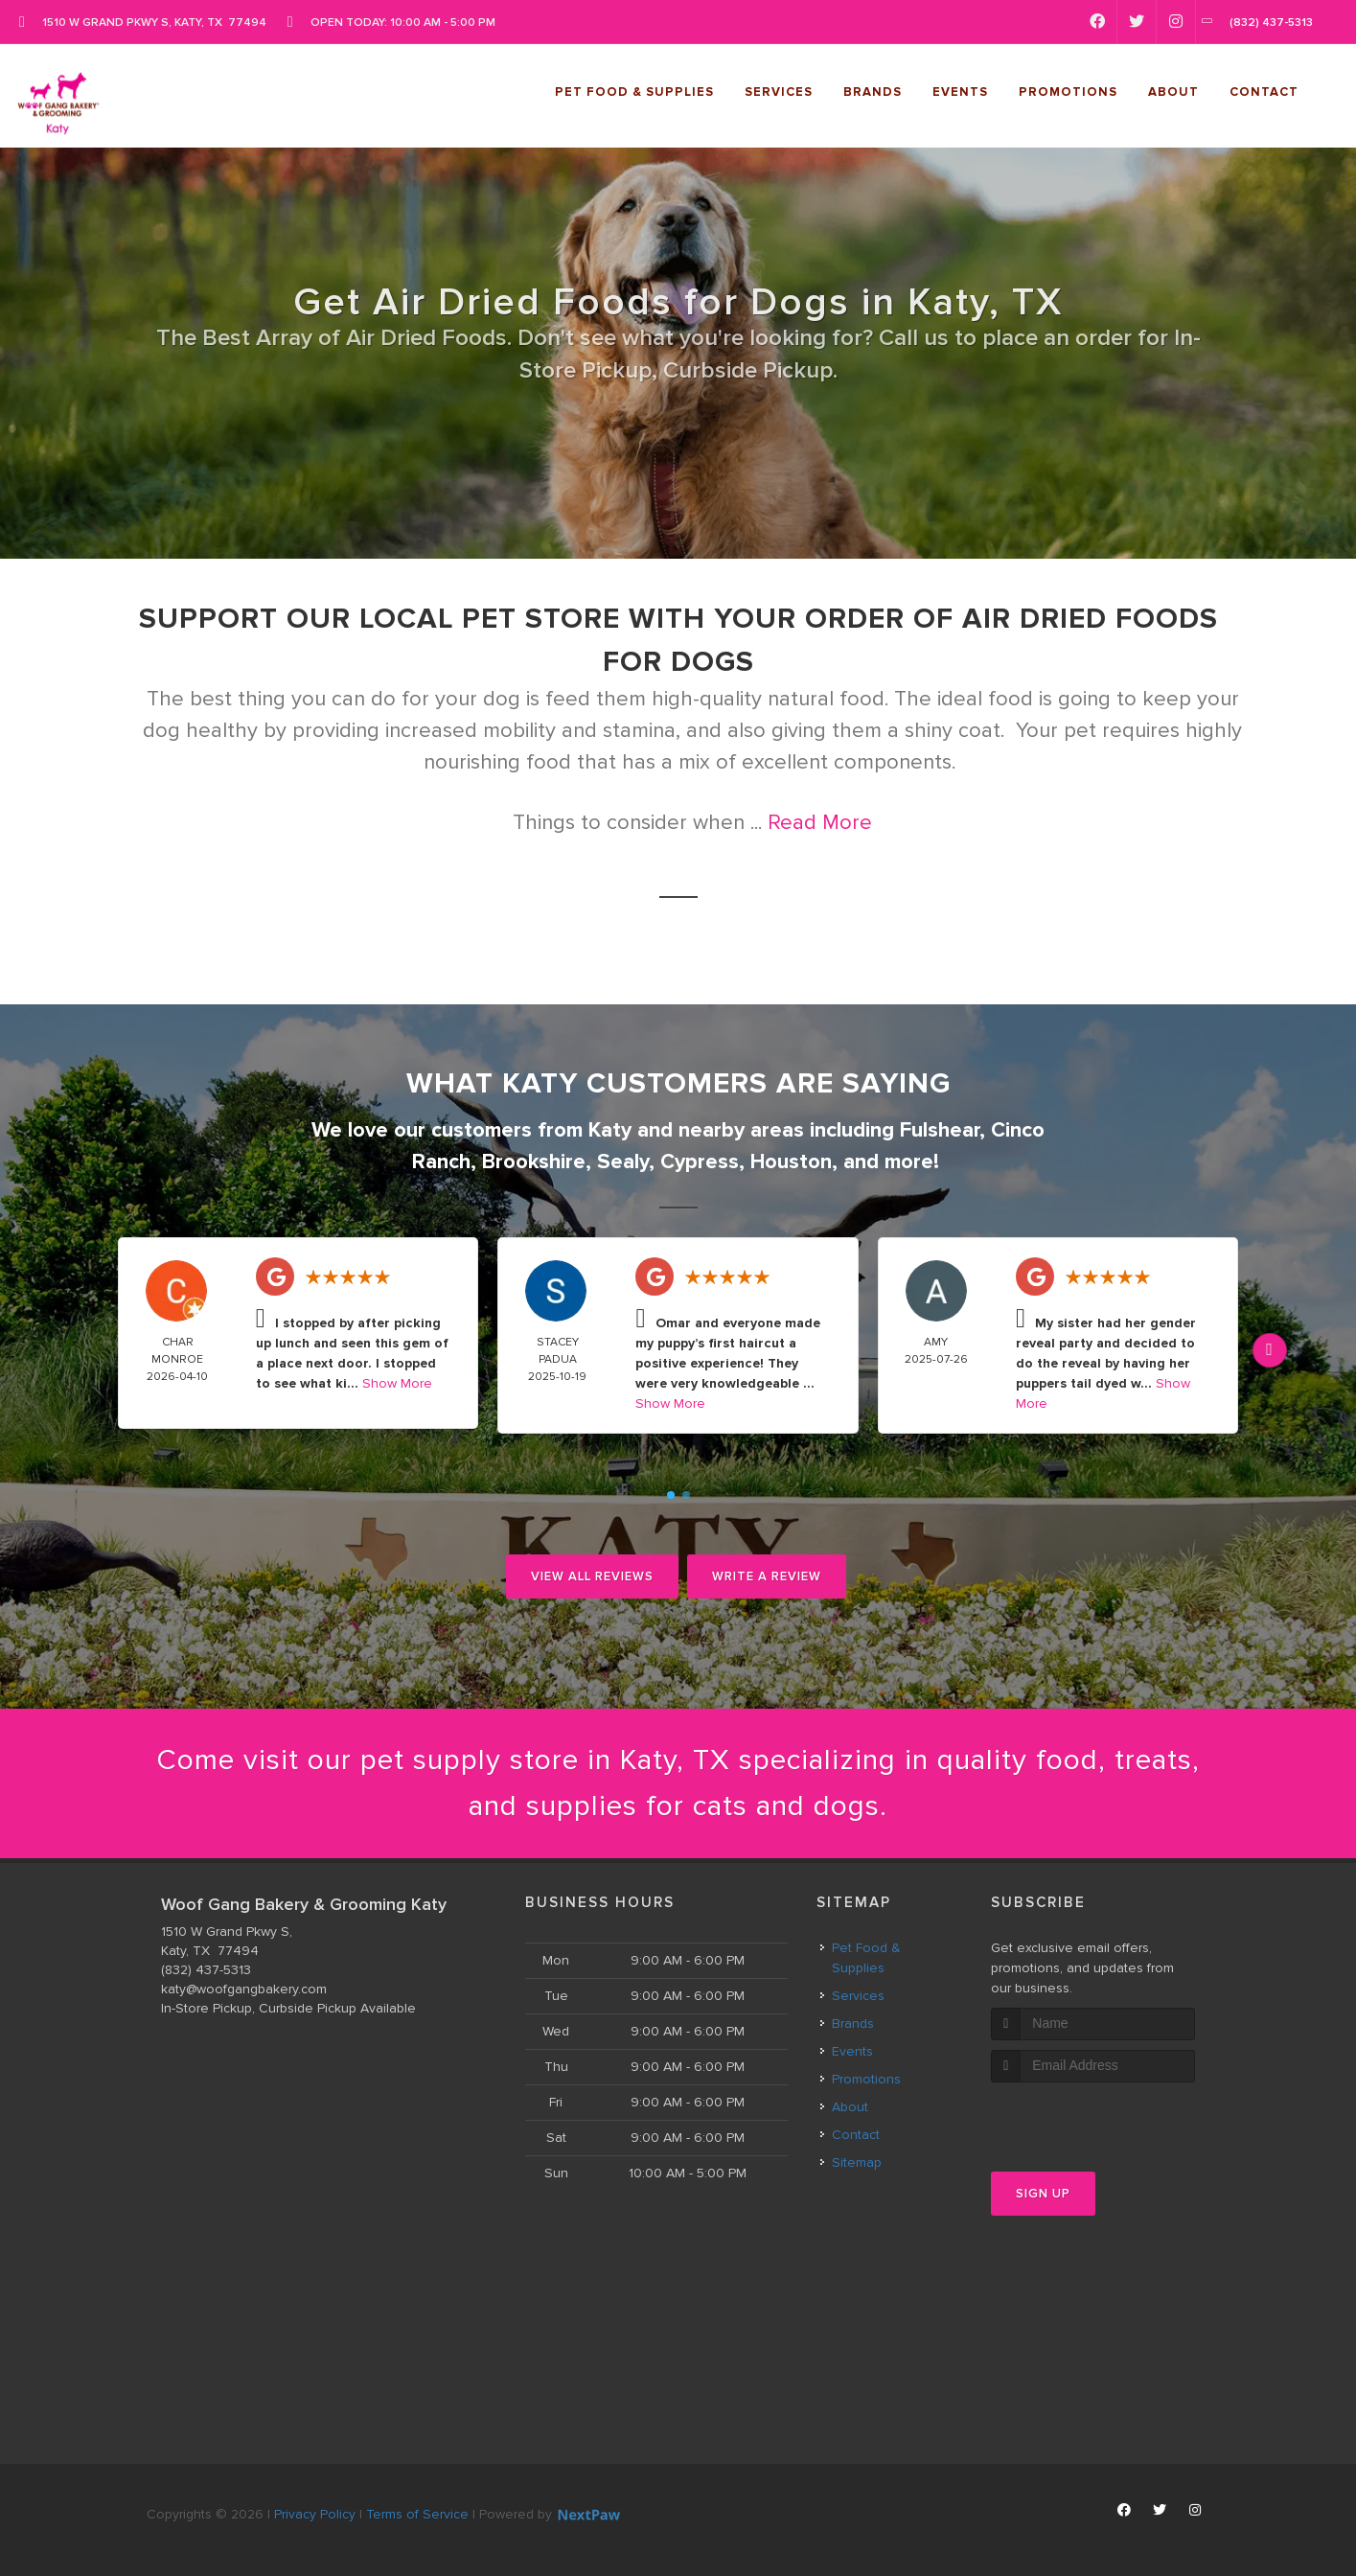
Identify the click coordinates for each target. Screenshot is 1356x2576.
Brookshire (534, 1162)
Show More (397, 1383)
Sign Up (1043, 2193)
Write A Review (766, 1576)
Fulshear (939, 1130)
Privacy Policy (315, 2514)
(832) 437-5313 (206, 1970)
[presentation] (1093, 2118)
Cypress (699, 1162)
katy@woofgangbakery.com (244, 1989)
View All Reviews (592, 1576)
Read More (820, 823)
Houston (791, 1162)
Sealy (623, 1162)
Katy (610, 1130)
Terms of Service (417, 2514)
